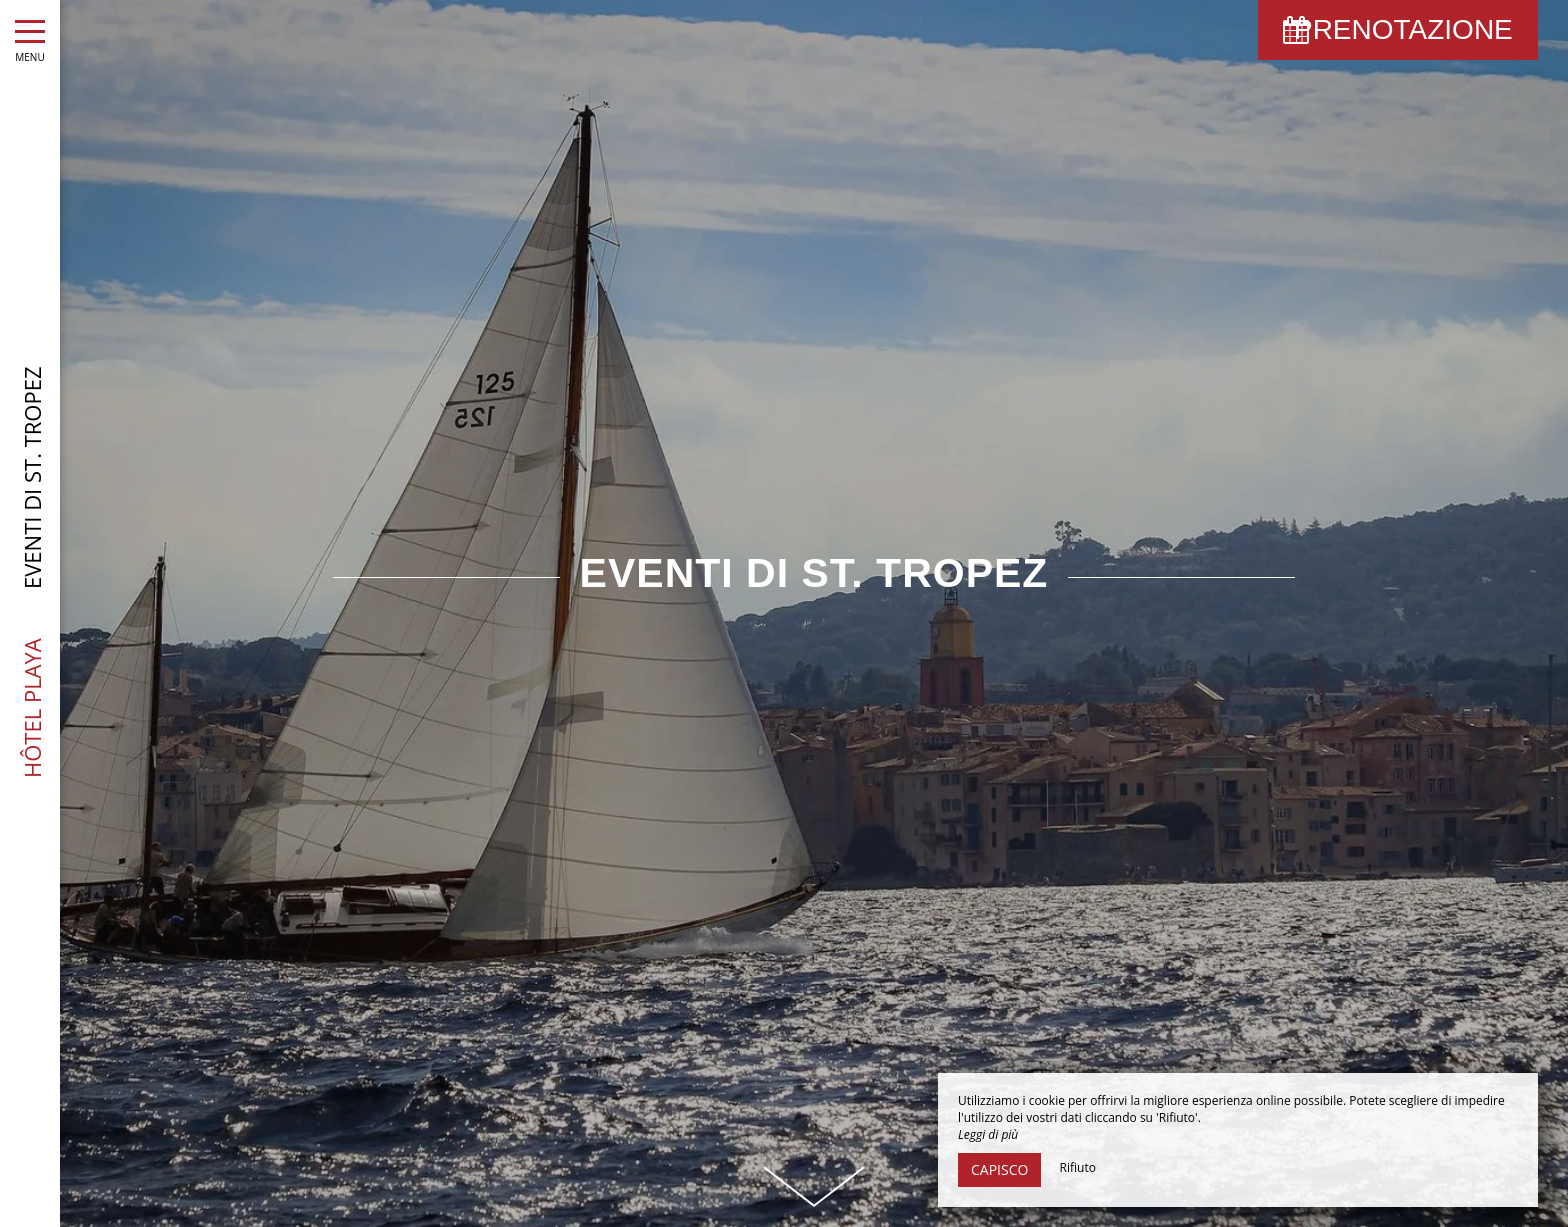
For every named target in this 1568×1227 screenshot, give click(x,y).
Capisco (999, 1169)
